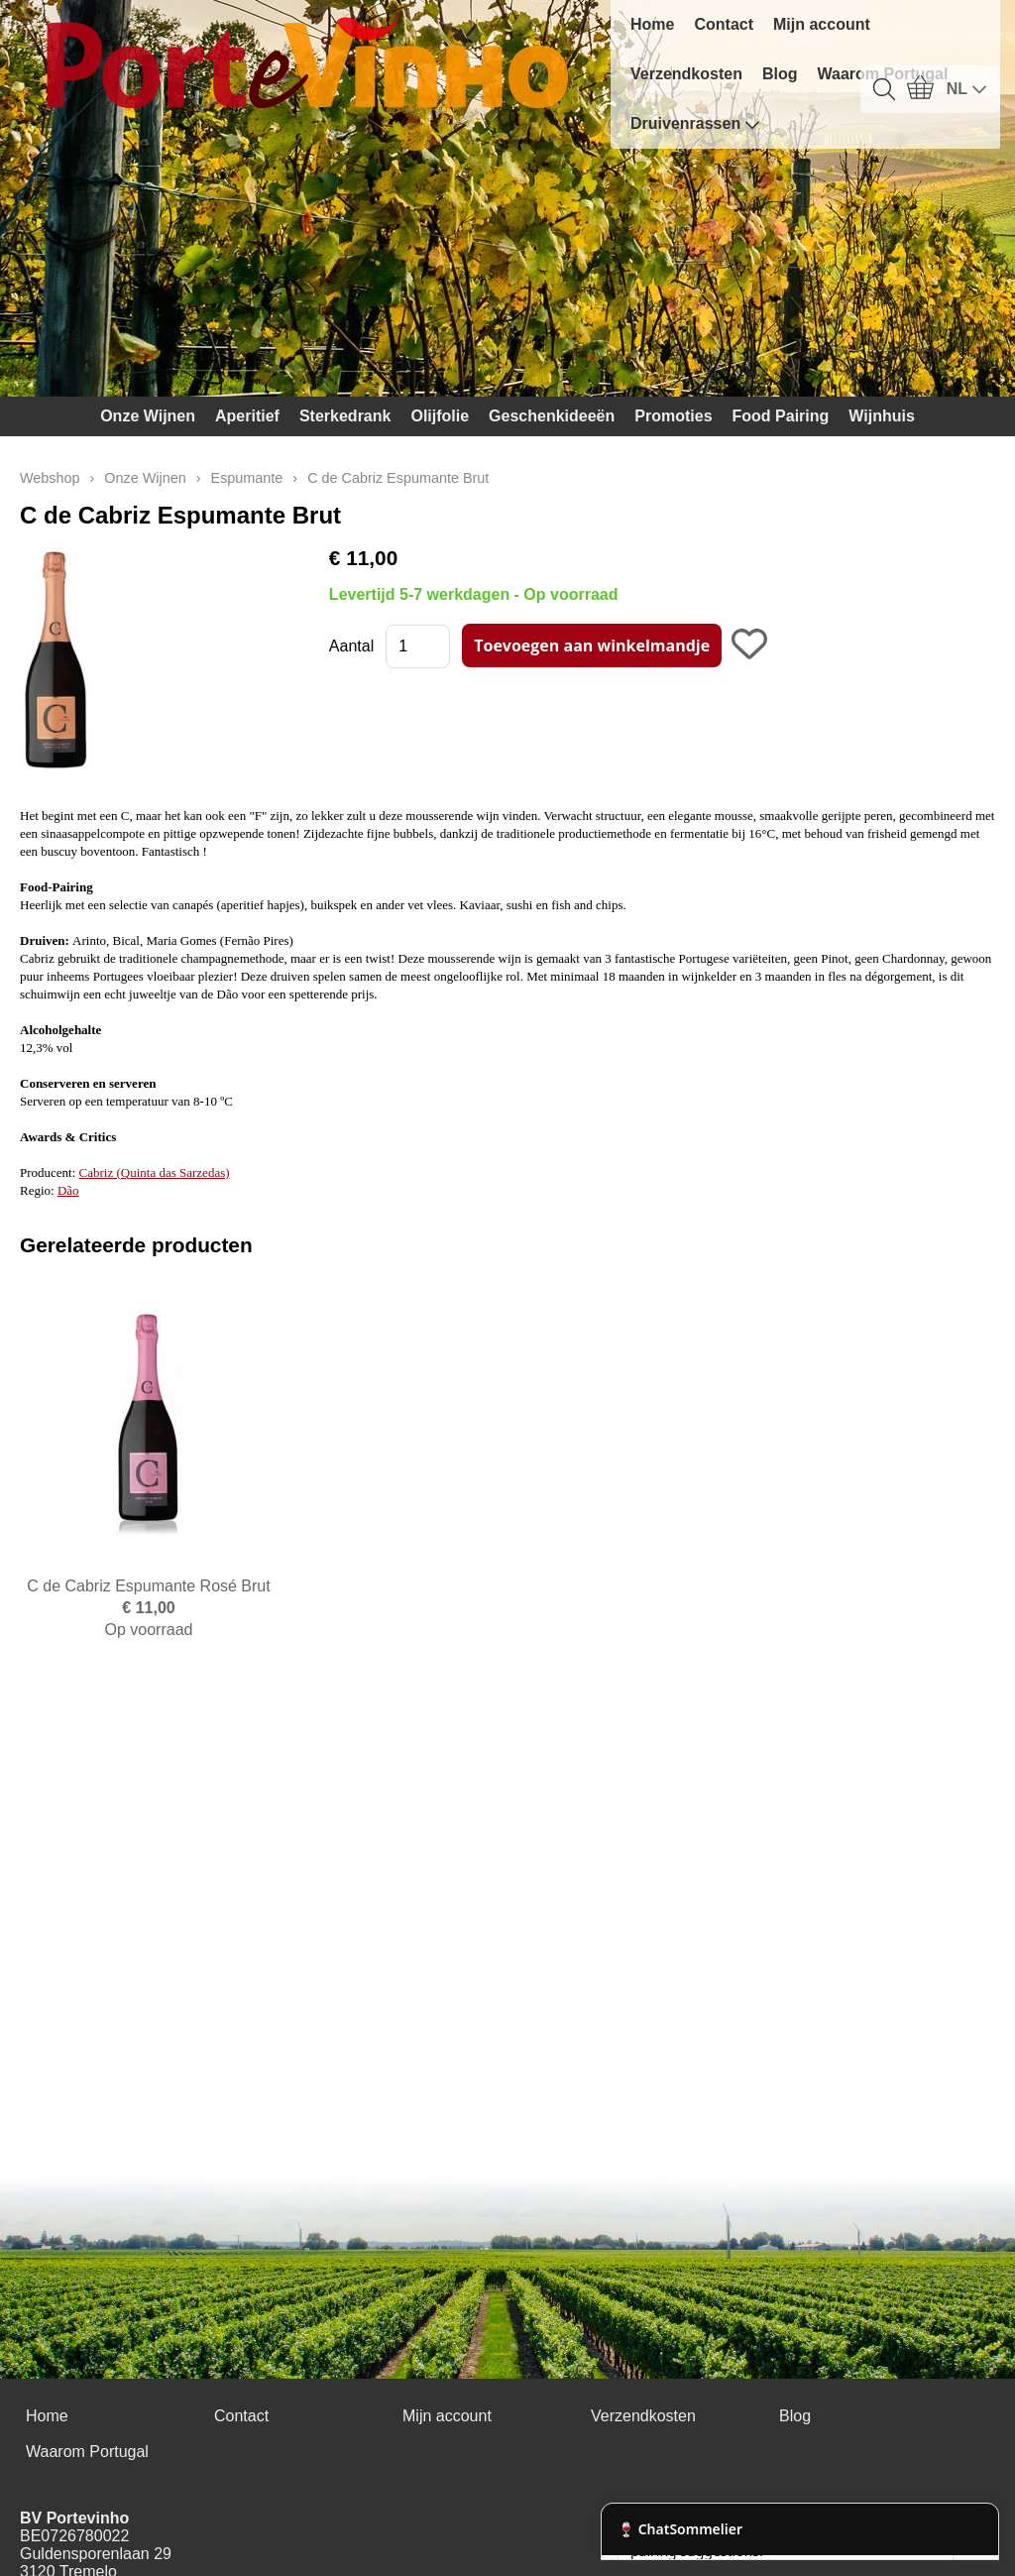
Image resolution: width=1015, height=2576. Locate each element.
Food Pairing (781, 416)
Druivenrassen (695, 124)
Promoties (673, 416)
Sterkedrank (345, 416)
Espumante (247, 478)
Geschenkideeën (552, 416)
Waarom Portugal (87, 2451)
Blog (780, 73)
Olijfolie (439, 416)
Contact (723, 24)
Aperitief (247, 416)
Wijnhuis (881, 416)
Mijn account (821, 24)
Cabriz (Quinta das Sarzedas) (154, 1172)
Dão (68, 1190)
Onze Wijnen (147, 416)
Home (652, 24)
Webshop (50, 478)
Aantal (351, 646)
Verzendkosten (686, 73)
